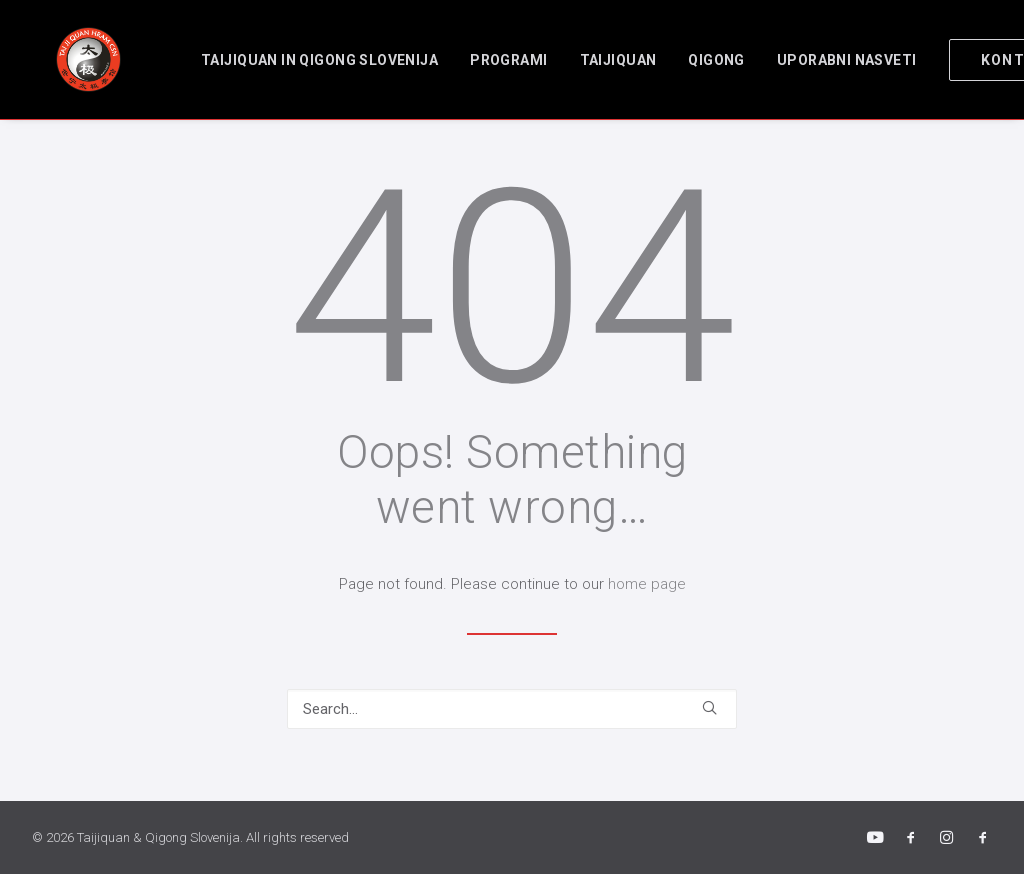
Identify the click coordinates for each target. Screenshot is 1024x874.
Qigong (680, 60)
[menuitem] (283, 59)
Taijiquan (582, 60)
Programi (472, 60)
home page (647, 584)
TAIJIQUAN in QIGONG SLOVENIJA (283, 60)
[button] (709, 707)
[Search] (512, 709)
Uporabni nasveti (811, 60)
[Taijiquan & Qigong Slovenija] (64, 59)
